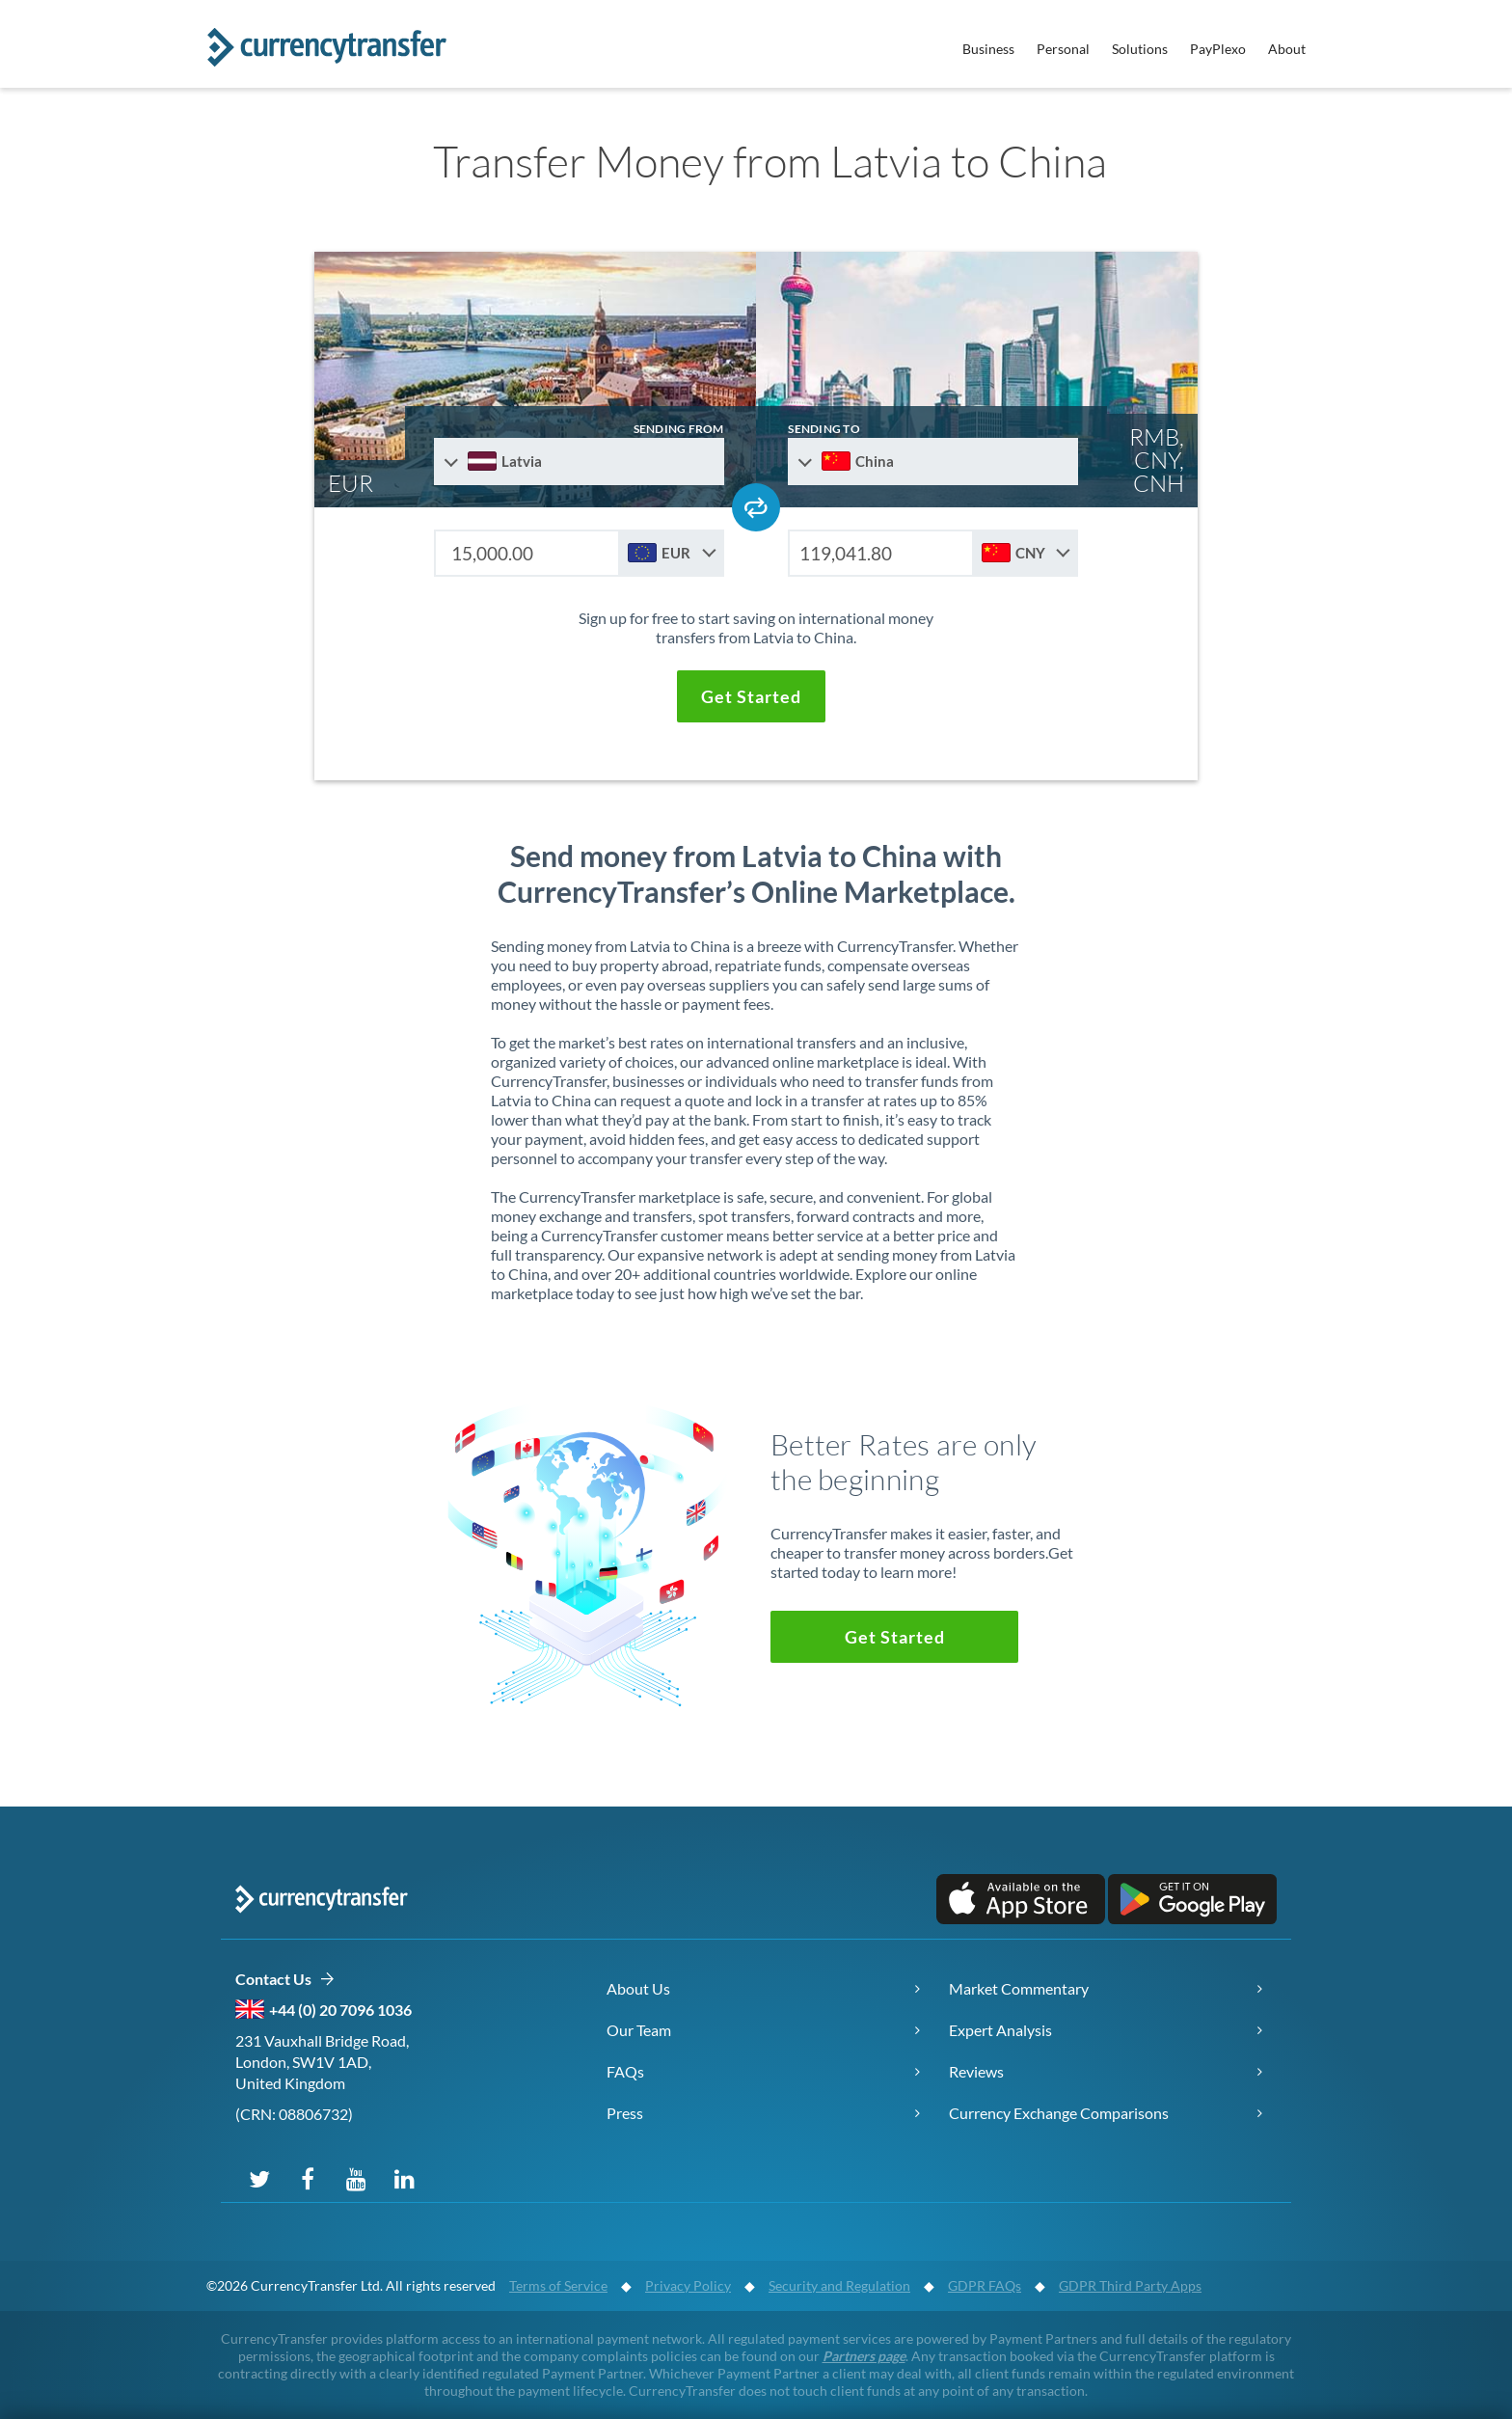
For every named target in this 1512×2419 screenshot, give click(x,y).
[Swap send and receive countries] (756, 507)
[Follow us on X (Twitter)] (259, 2178)
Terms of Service (558, 2285)
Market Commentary (1019, 1988)
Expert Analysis (1000, 2030)
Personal (1063, 49)
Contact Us (285, 1980)
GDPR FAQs (984, 2285)
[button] (751, 696)
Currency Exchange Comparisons (1059, 2113)
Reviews (976, 2071)
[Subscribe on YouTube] (356, 2178)
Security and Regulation (839, 2285)
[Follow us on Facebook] (308, 2178)
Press (625, 2113)
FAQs (625, 2071)
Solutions (1140, 49)
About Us (638, 1988)
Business (988, 49)
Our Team (639, 2030)
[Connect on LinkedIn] (404, 2178)
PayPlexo (1218, 49)
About (1287, 49)
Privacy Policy (688, 2285)
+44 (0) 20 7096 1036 (340, 2009)
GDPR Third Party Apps (1130, 2285)
